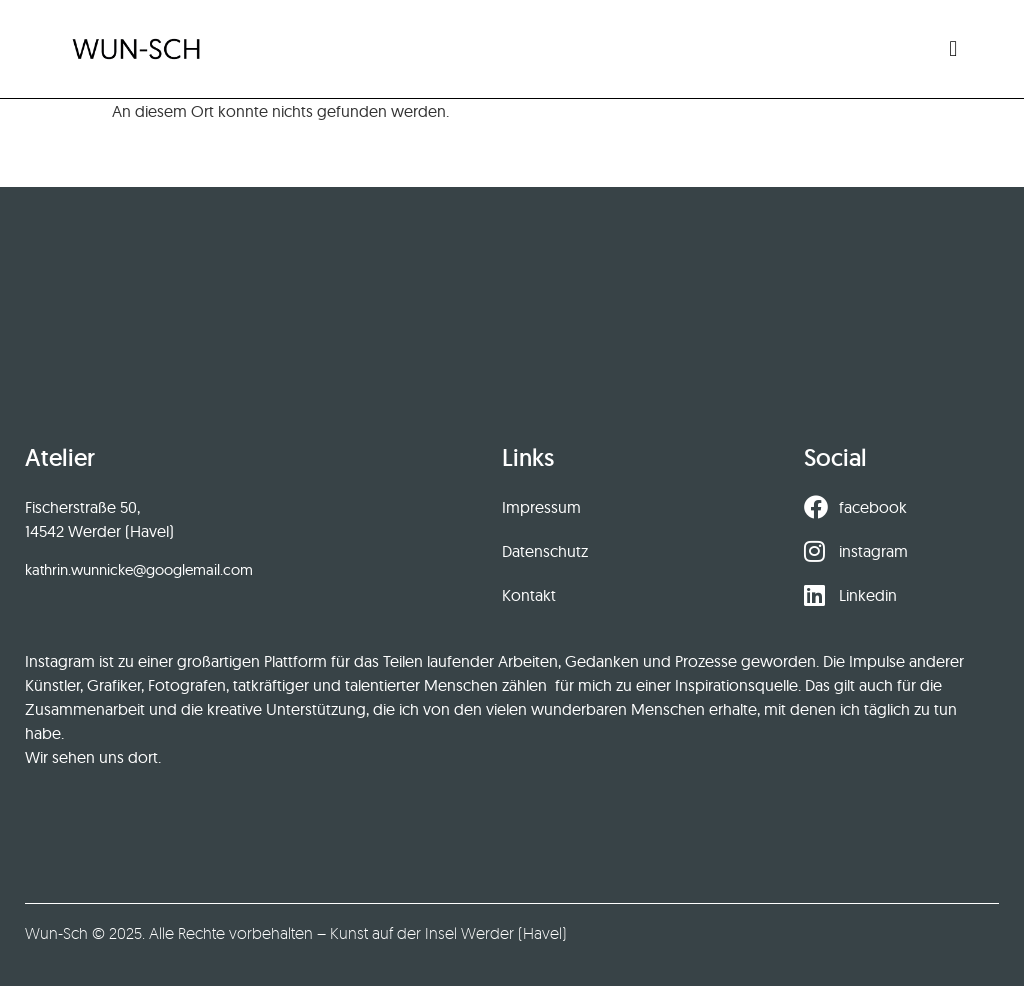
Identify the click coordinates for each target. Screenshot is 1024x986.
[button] (953, 48)
